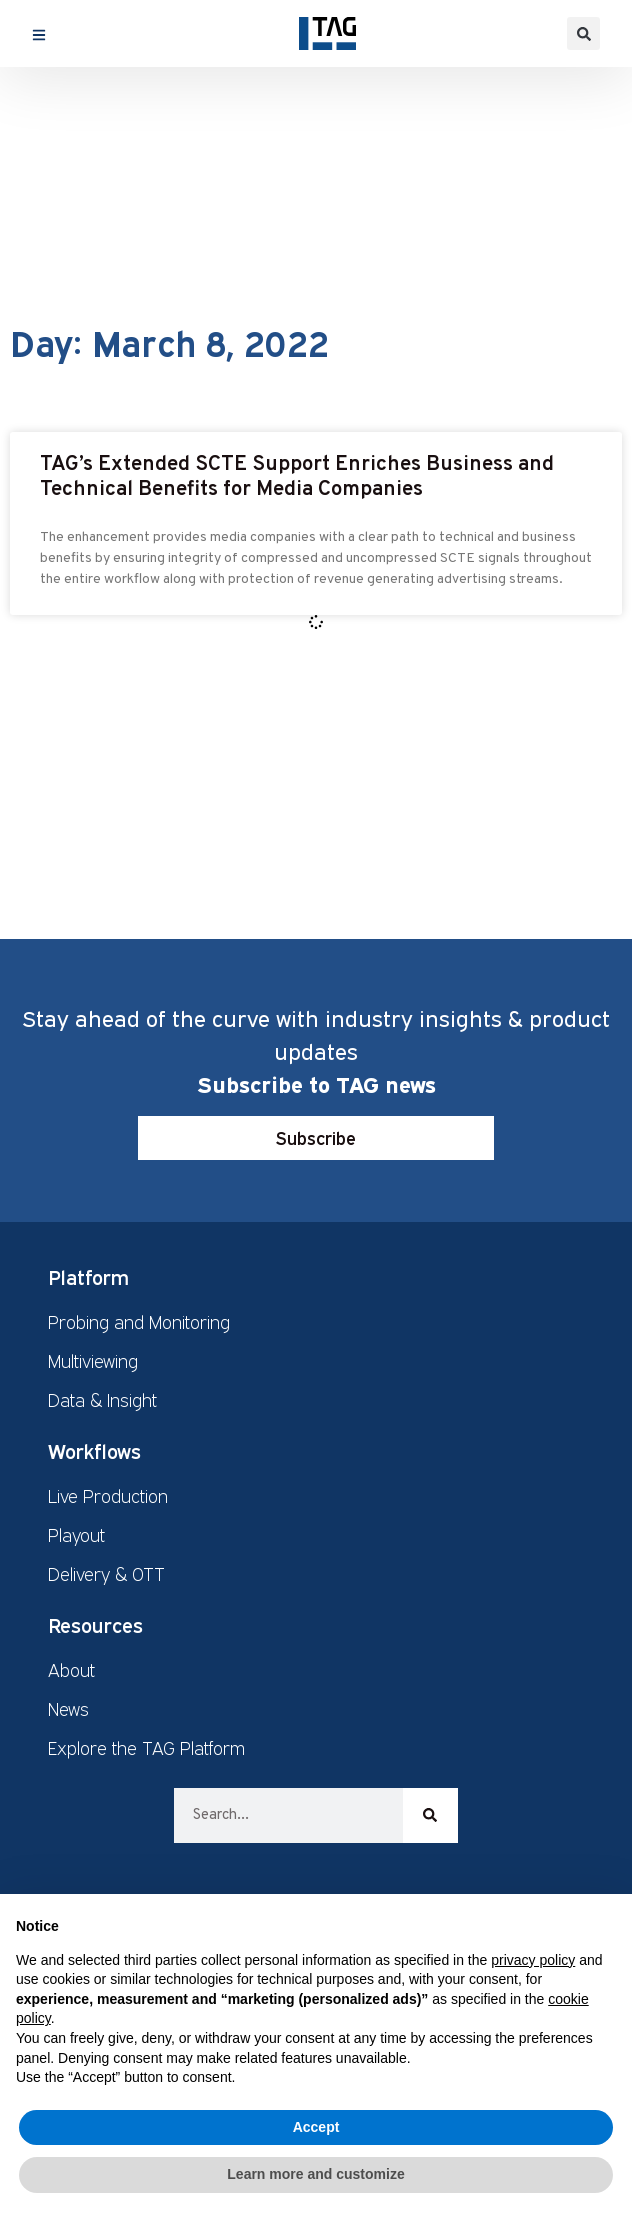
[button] (583, 33)
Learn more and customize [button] (315, 2174)
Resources (95, 1625)
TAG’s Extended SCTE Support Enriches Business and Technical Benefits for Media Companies (297, 477)
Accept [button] (316, 2127)
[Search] (430, 1815)
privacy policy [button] (533, 1960)
